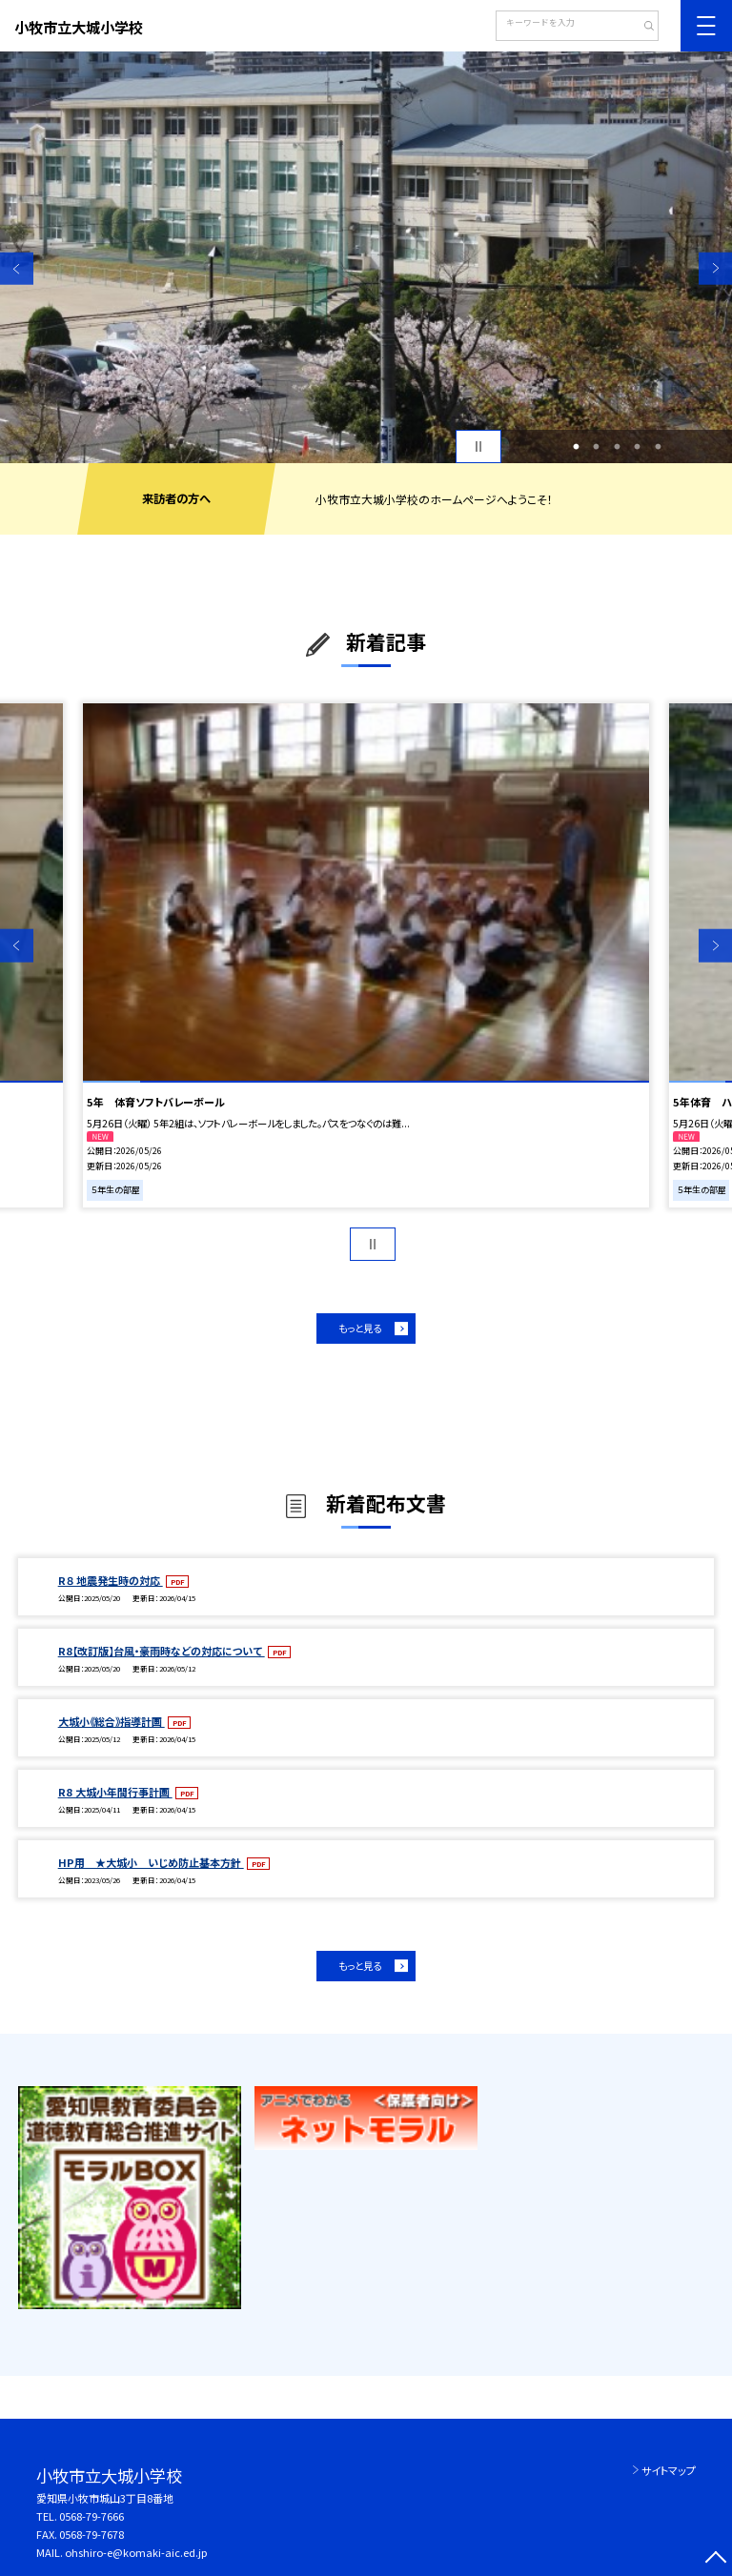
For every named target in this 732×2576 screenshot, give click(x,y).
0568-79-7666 (91, 2516)
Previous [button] (16, 268)
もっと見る (359, 1328)
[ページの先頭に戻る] (715, 2559)
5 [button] (658, 447)
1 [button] (576, 447)
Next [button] (715, 268)
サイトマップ (668, 2470)
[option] (366, 257)
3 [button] (617, 447)
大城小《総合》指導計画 (111, 1721)
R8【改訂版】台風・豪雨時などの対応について (161, 1650)
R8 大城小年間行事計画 (115, 1791)
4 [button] (637, 447)
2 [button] (597, 447)
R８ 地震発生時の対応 (110, 1580)
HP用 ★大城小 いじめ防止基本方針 (151, 1862)
